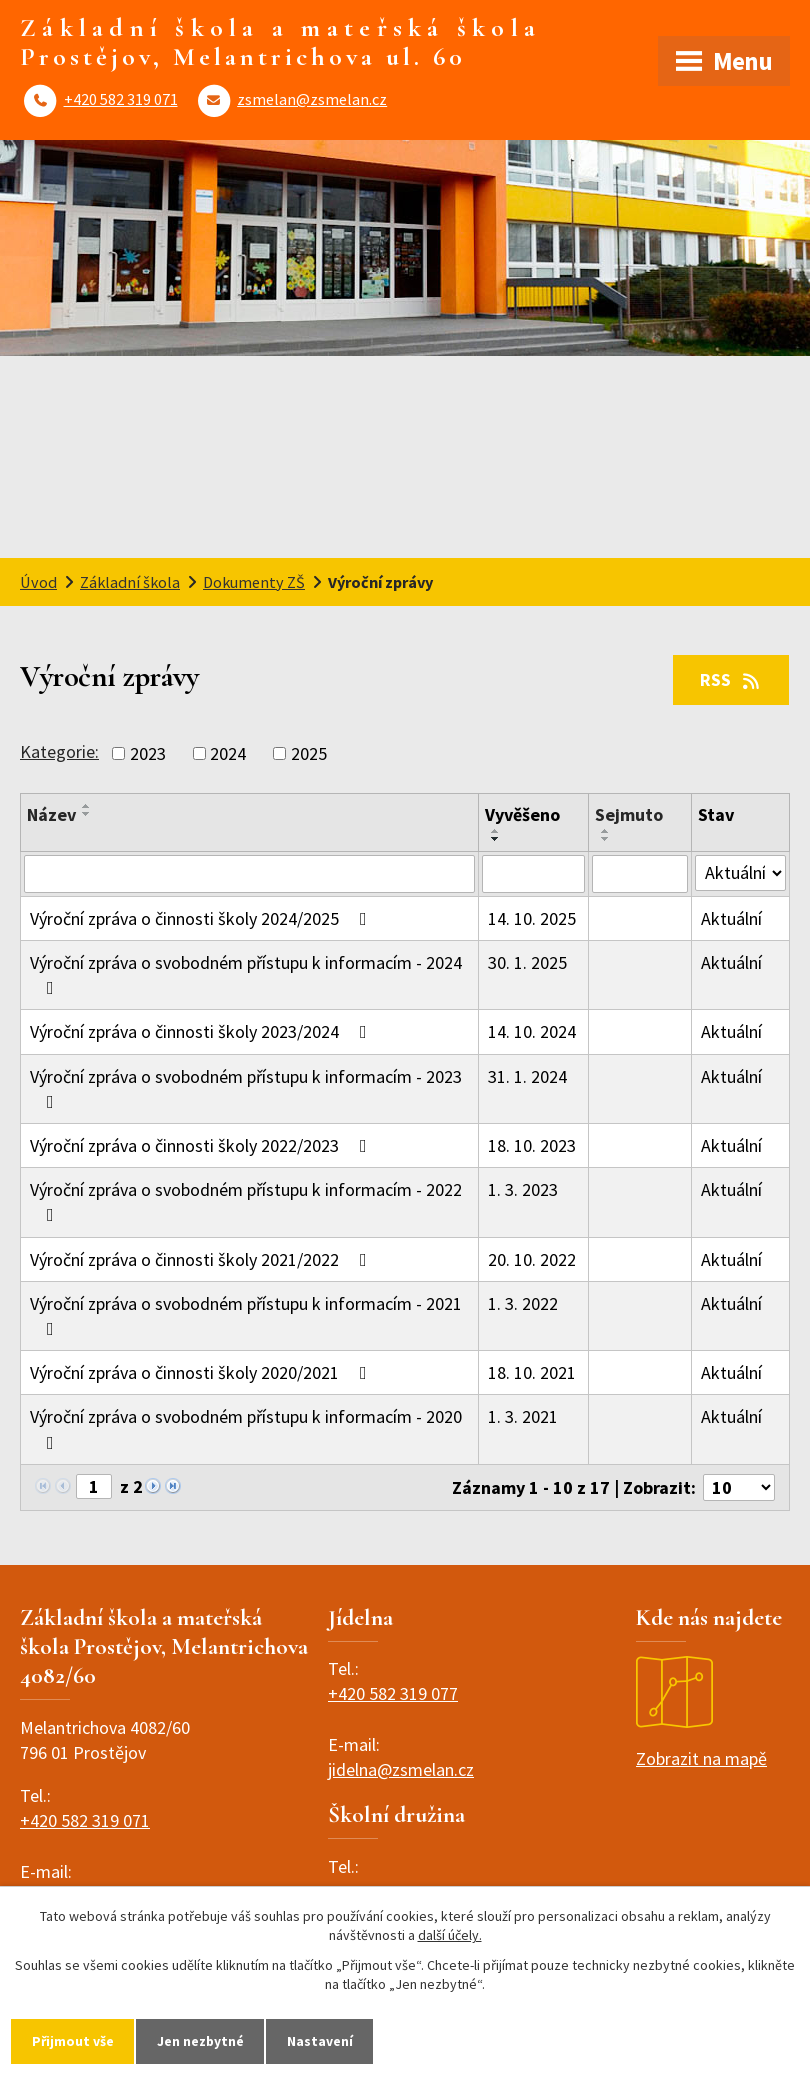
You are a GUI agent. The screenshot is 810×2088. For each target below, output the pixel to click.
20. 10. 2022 (532, 1259)
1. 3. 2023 (523, 1189)
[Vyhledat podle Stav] (740, 873)
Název (51, 814)
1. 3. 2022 (523, 1303)
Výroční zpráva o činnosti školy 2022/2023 (202, 1145)
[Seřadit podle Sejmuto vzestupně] (606, 831)
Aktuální (731, 918)
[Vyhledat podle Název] (249, 874)
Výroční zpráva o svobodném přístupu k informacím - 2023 (246, 1088)
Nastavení (324, 2041)
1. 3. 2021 (523, 1416)
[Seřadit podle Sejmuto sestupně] (606, 839)
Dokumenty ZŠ (254, 582)
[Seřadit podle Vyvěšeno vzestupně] (496, 831)
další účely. (450, 1935)
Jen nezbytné (203, 2041)
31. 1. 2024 (527, 1076)
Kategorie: (59, 751)
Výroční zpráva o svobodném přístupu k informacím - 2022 (246, 1201)
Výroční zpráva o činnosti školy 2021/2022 (202, 1259)
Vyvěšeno (522, 814)
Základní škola (130, 582)
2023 (148, 753)
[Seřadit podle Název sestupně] (87, 814)
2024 (228, 753)
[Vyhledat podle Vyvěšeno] (533, 874)
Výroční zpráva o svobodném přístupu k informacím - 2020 (246, 1428)
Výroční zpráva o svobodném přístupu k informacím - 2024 (246, 974)
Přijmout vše (73, 2041)
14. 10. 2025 (532, 918)
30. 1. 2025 (527, 962)
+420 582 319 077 (393, 1693)
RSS (731, 679)
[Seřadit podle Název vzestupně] (87, 806)
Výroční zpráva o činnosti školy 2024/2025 (202, 918)
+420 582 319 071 (121, 99)
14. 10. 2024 (532, 1031)
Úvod (38, 582)
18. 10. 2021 (532, 1372)
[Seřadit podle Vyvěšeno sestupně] (496, 839)
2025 (309, 753)
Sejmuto (629, 814)
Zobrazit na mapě (701, 1713)
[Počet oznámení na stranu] (739, 1487)
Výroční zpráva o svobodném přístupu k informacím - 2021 (246, 1315)
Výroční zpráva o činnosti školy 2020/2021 (202, 1372)
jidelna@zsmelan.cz (401, 1769)
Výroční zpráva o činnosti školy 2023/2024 (202, 1031)
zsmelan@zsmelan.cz (312, 99)
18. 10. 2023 (532, 1145)
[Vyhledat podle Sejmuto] (640, 874)
